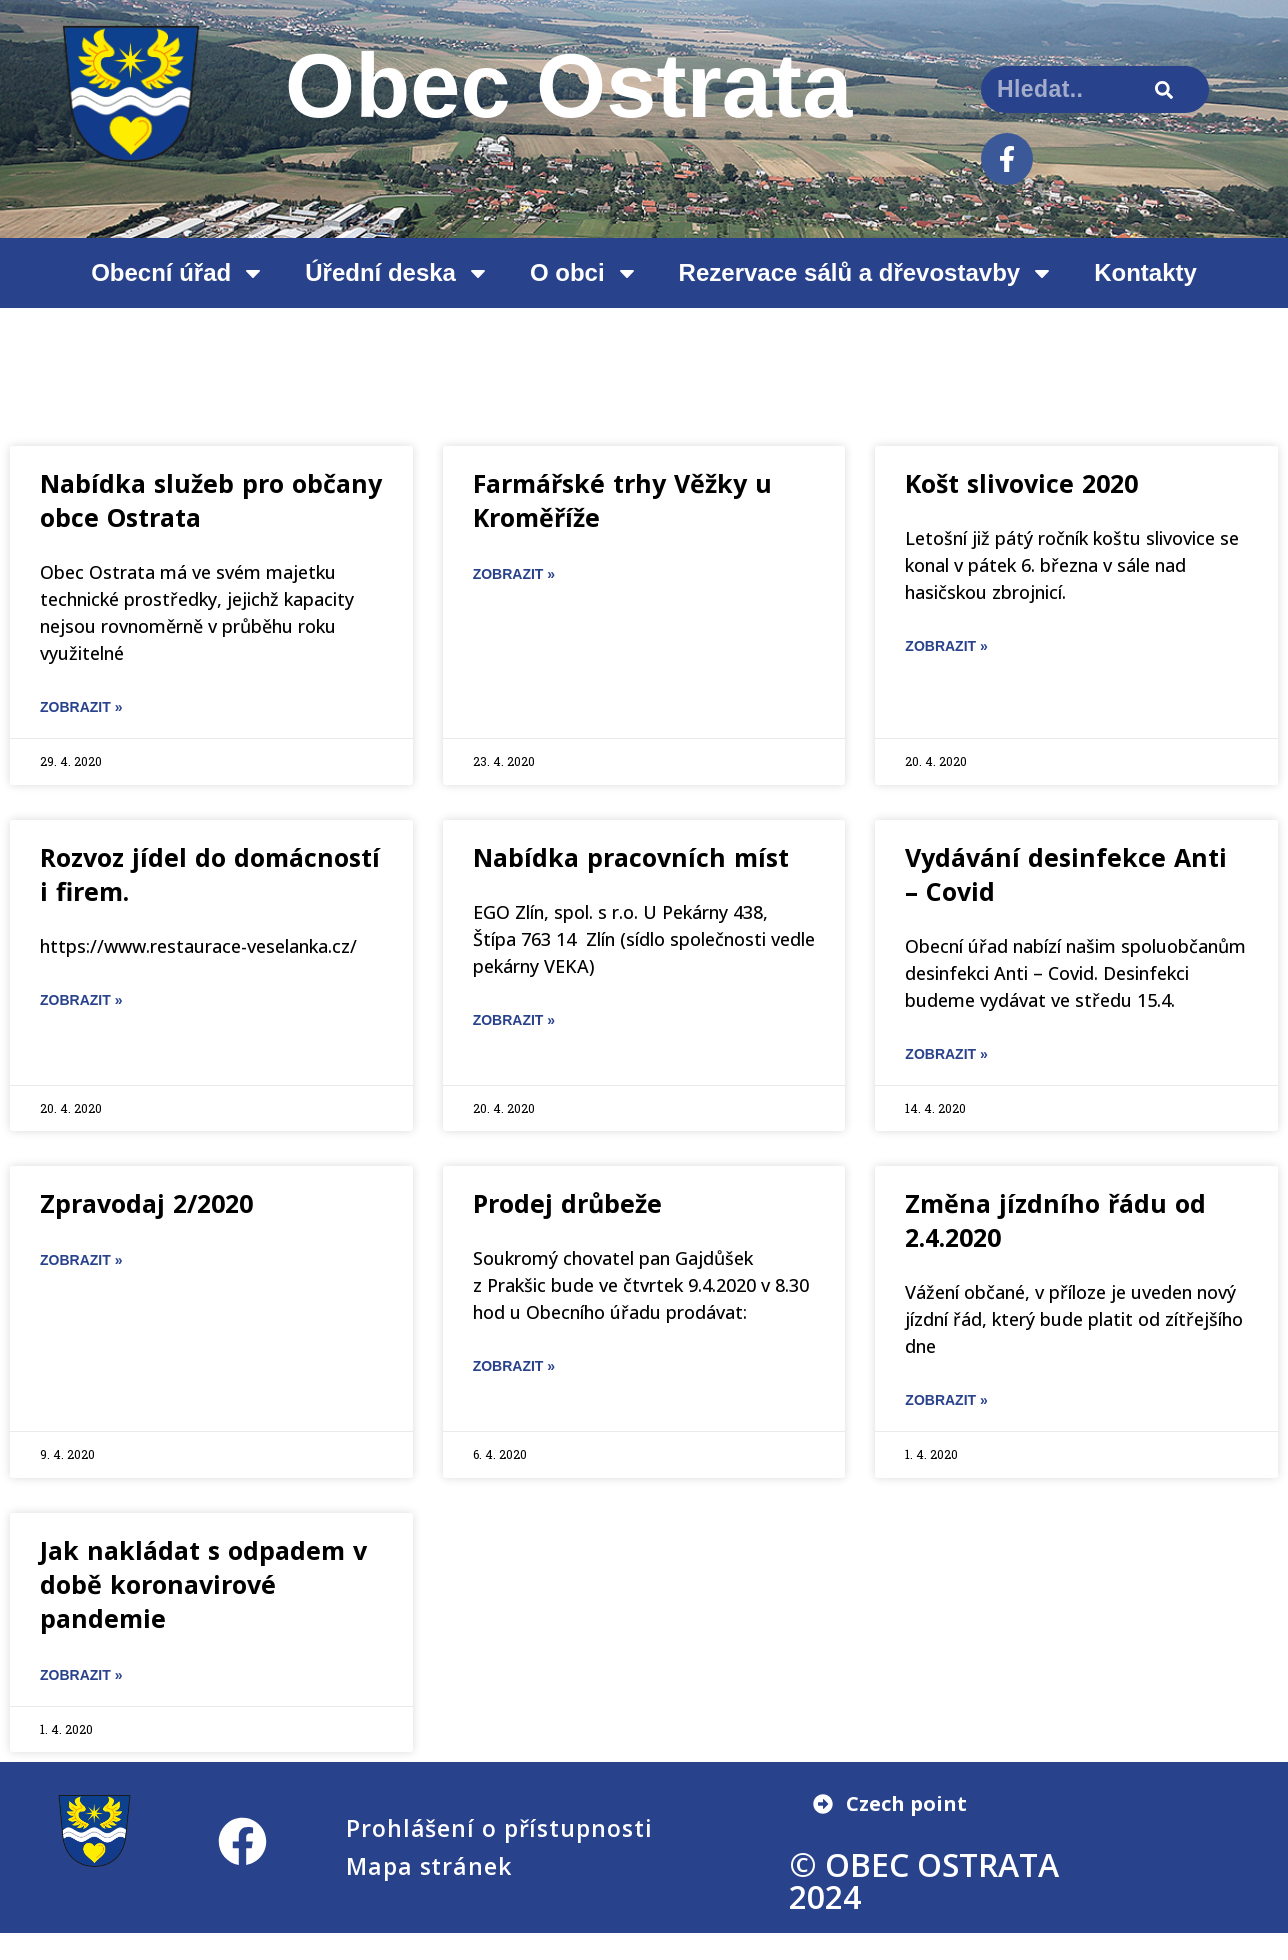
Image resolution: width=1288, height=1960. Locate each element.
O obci (584, 273)
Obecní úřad (178, 273)
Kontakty (1145, 272)
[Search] (1164, 89)
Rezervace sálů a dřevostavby (867, 273)
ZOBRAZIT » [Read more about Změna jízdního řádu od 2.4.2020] (946, 1400)
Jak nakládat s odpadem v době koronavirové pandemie (203, 1584)
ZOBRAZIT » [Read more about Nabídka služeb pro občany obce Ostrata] (81, 707)
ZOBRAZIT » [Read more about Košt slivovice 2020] (946, 646)
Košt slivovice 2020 (1021, 483)
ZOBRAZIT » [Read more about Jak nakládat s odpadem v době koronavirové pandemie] (81, 1675)
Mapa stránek (429, 1866)
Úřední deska (397, 273)
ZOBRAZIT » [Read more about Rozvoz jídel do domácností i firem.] (81, 1000)
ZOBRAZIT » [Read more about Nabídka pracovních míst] (514, 1020)
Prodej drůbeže (567, 1203)
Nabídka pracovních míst (631, 857)
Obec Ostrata (569, 86)
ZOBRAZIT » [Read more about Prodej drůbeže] (514, 1366)
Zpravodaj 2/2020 (146, 1203)
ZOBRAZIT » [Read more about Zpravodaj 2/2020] (81, 1260)
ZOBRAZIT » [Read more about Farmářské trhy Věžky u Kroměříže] (514, 574)
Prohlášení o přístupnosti (499, 1828)
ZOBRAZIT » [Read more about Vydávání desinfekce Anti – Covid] (946, 1054)
